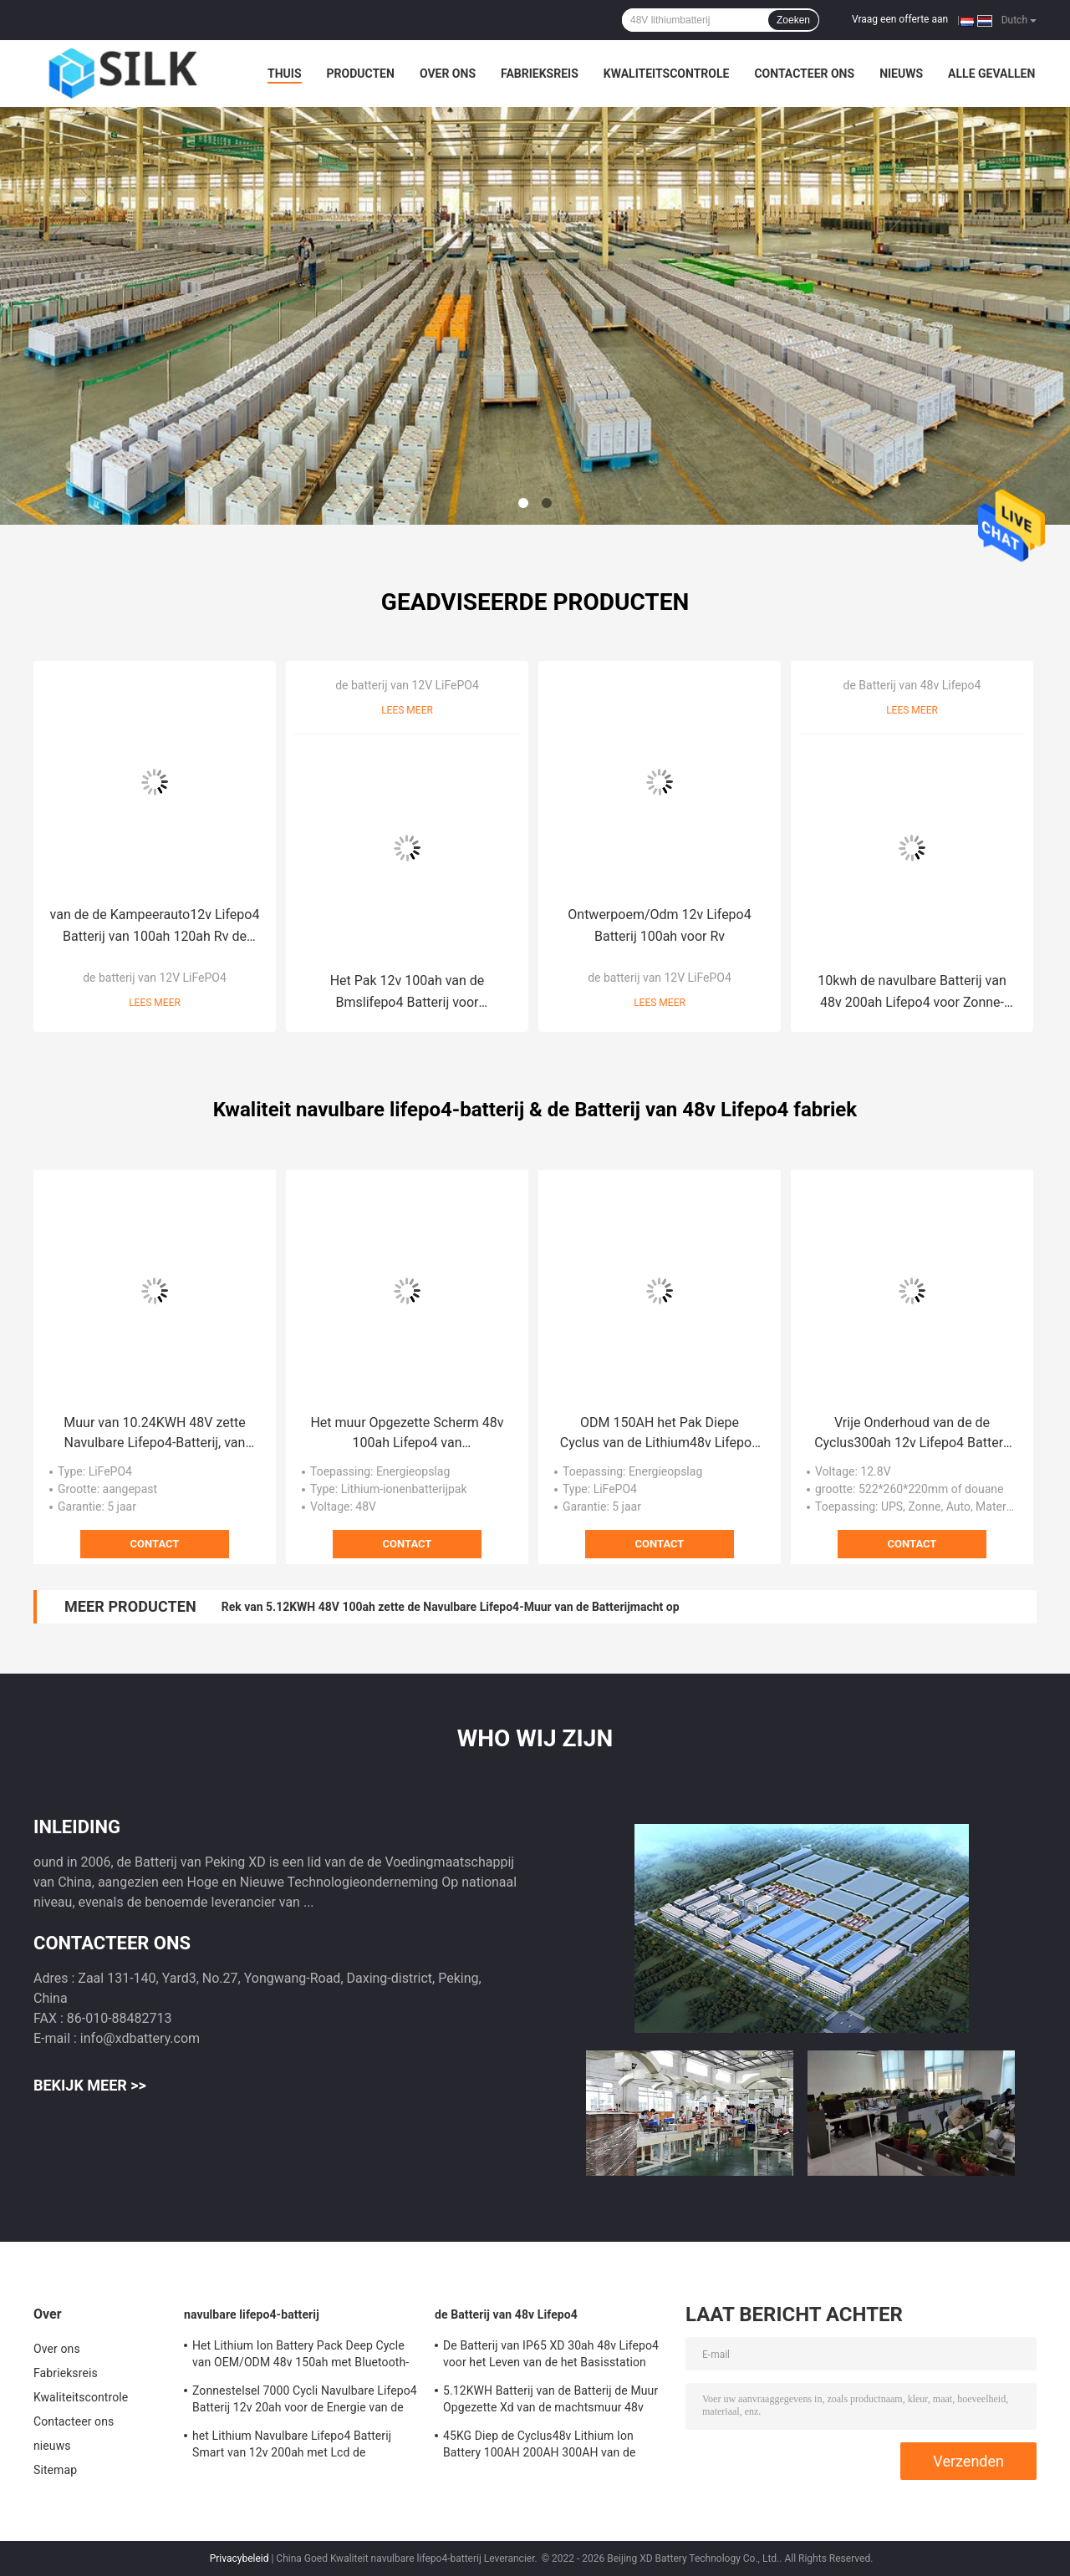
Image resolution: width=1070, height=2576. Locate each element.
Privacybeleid (239, 2558)
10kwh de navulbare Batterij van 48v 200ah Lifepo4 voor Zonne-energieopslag (912, 993)
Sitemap (55, 2470)
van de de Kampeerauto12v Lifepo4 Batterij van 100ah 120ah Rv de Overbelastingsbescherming (155, 927)
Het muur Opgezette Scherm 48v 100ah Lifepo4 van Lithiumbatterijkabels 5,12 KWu (406, 1434)
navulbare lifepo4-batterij (251, 2314)
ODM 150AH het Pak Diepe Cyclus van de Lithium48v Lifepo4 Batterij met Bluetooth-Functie (659, 1434)
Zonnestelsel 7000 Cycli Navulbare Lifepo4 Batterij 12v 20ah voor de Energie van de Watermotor (304, 2401)
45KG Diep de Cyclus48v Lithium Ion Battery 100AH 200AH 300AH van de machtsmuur (539, 2446)
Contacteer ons (804, 73)
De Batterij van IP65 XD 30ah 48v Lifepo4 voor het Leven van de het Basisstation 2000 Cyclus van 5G (551, 2356)
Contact (155, 1543)
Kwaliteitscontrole (667, 73)
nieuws (901, 73)
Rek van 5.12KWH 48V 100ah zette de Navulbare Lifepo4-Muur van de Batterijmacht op (451, 1606)
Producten (361, 73)
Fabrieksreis (539, 73)
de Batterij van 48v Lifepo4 (912, 685)
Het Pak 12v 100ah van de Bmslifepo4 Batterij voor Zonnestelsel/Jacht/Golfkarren (407, 993)
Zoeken (793, 20)
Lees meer (155, 1003)
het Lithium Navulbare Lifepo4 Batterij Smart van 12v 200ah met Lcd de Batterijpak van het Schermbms (291, 2446)
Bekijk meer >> (89, 2085)
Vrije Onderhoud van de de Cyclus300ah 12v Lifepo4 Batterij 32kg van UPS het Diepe (912, 1434)
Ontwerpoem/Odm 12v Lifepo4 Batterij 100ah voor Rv (659, 925)
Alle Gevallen (991, 73)
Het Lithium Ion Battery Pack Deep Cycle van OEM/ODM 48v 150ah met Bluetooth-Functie (300, 2356)
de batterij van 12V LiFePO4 (155, 977)
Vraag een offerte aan (900, 19)
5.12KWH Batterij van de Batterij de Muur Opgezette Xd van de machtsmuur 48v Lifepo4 (550, 2401)
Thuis (285, 73)
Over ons (448, 73)
